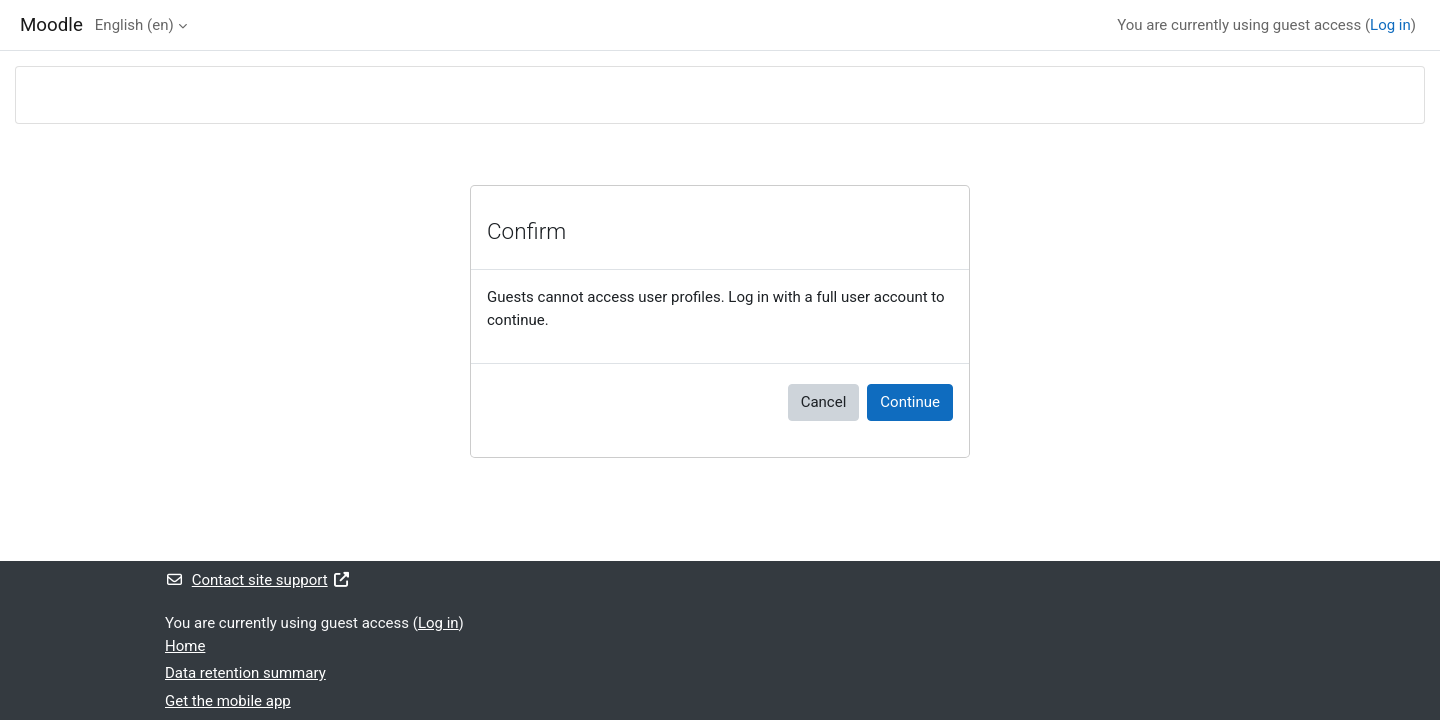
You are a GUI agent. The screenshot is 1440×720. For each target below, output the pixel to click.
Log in (1390, 25)
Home (185, 646)
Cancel (824, 402)
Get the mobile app (228, 701)
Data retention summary (245, 673)
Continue (910, 402)
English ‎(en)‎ (134, 25)
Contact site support (257, 580)
